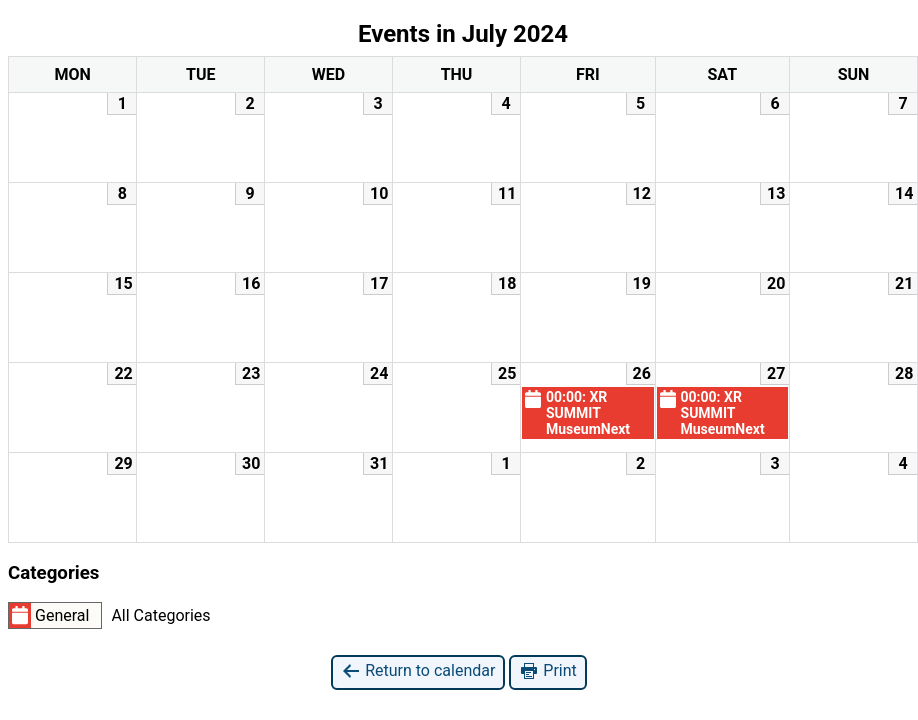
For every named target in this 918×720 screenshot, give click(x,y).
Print (547, 671)
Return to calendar (418, 671)
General (49, 615)
